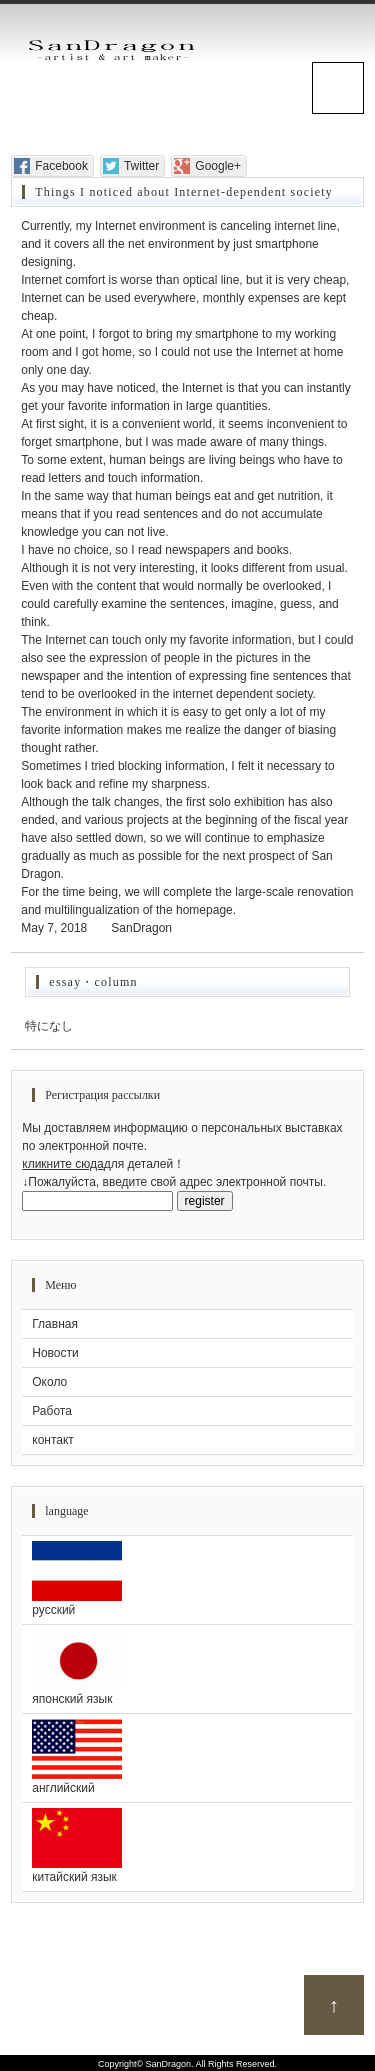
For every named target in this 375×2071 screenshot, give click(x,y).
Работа (52, 1411)
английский (187, 1757)
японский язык (187, 1668)
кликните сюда (62, 1164)
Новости (55, 1353)
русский (187, 1579)
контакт (53, 1440)
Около (49, 1382)
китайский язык (187, 1846)
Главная (55, 1324)
